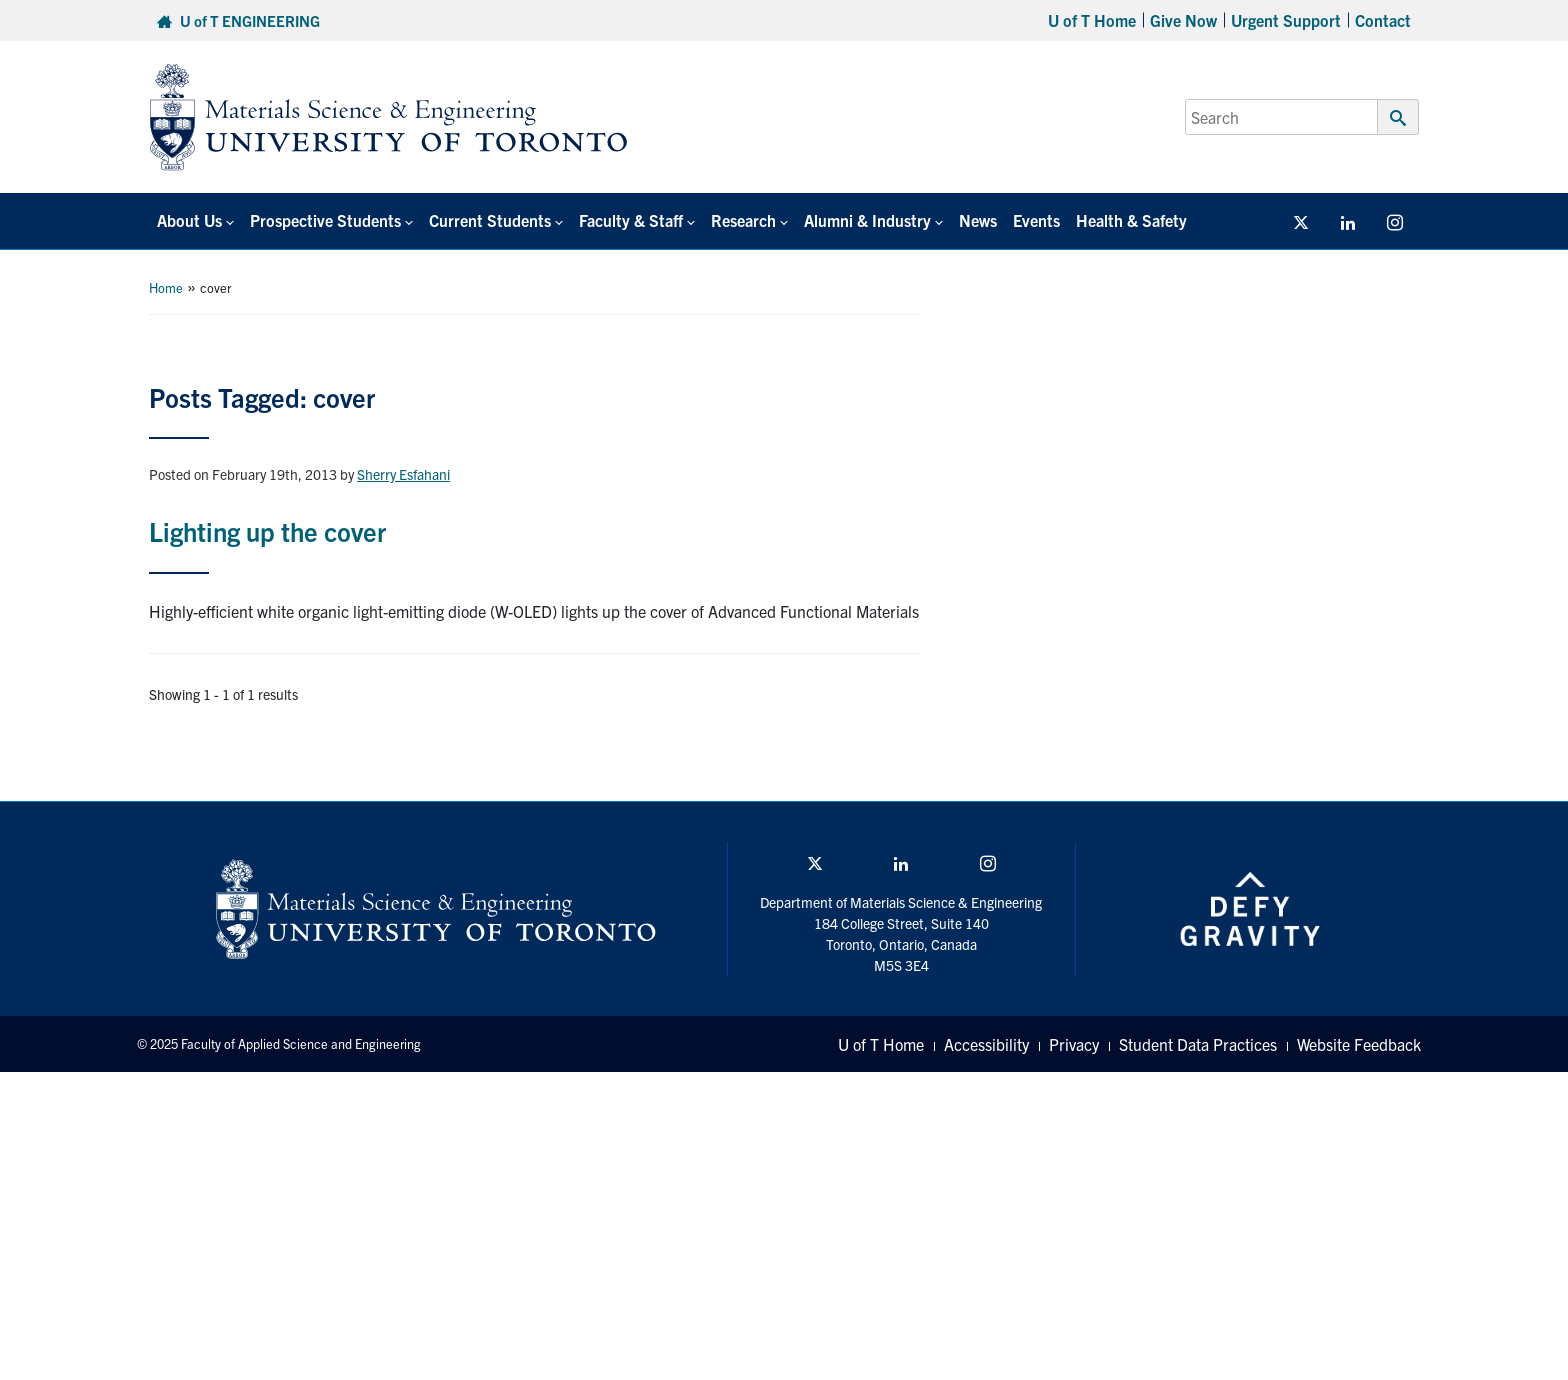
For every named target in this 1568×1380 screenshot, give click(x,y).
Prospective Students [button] (325, 220)
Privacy (1074, 1044)
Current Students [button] (490, 220)
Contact (1383, 20)
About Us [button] (189, 220)
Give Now (1183, 20)
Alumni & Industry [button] (867, 220)
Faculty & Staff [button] (631, 220)
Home (166, 287)
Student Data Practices (1198, 1044)
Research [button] (743, 220)
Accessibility (986, 1044)
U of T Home (1092, 20)
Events (1036, 220)
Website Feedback (1359, 1044)
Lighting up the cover (267, 530)
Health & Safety (1131, 220)
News (978, 220)
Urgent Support (1286, 20)
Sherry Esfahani (403, 474)
